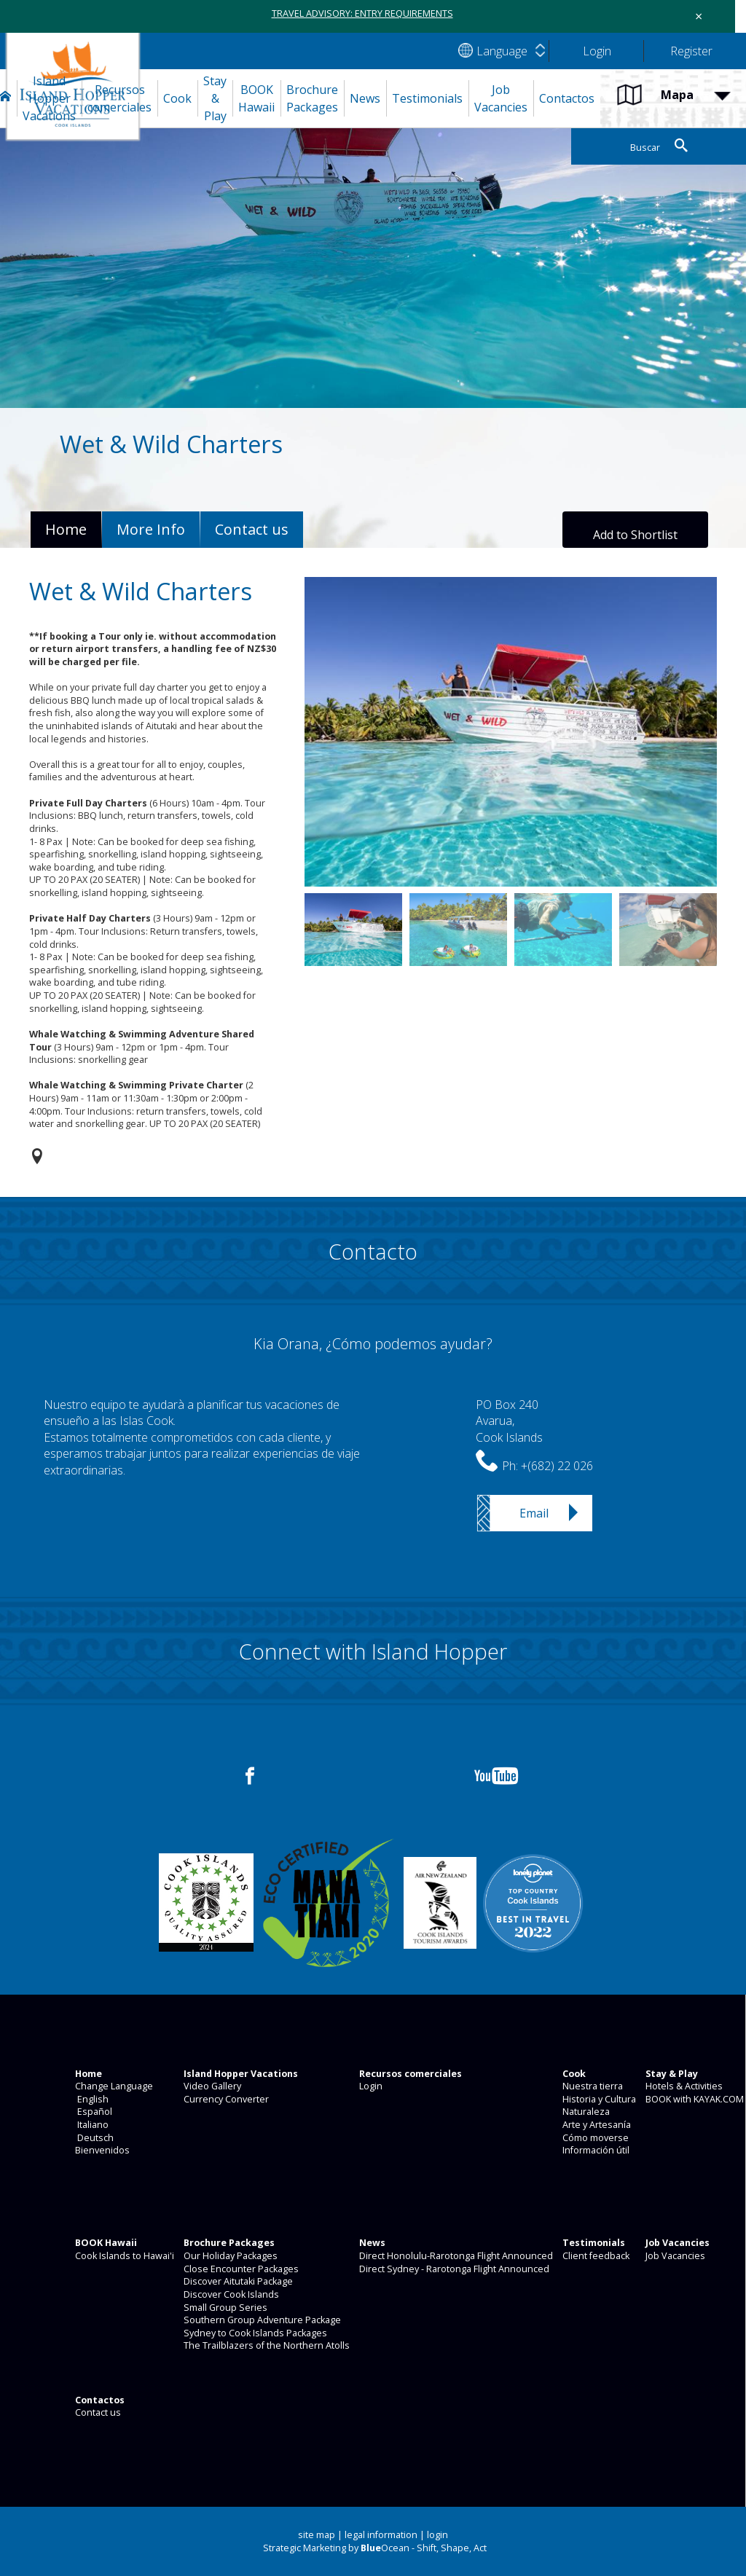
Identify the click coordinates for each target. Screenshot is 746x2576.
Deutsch (93, 2138)
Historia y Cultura (598, 2099)
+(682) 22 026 (557, 1466)
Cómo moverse (594, 2138)
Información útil (594, 2150)
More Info (151, 529)
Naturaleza (585, 2111)
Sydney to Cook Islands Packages (254, 2333)
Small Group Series (224, 2307)
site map (316, 2535)
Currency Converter (225, 2099)
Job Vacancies (674, 2256)
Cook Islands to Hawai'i (123, 2256)
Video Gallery (211, 2086)
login (437, 2535)
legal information (381, 2535)
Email (534, 1513)
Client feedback (594, 2256)
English (91, 2099)
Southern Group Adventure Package (261, 2320)
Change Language (113, 2086)
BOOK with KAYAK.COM (693, 2099)
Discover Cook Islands (230, 2294)
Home (66, 529)
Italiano (91, 2124)
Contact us (97, 2412)
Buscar (645, 147)
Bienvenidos (101, 2150)
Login (369, 2086)
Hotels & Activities (683, 2086)
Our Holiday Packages (229, 2256)
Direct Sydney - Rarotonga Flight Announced (453, 2269)
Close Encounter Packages (240, 2269)
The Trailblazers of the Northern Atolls (265, 2345)
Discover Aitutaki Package (237, 2281)
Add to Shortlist (635, 535)
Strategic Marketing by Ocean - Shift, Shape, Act (375, 2548)
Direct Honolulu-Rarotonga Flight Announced (455, 2256)
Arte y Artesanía (595, 2124)
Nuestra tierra (591, 2086)
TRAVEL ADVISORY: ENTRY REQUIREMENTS (362, 13)
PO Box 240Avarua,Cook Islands (509, 1421)
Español (92, 2111)
